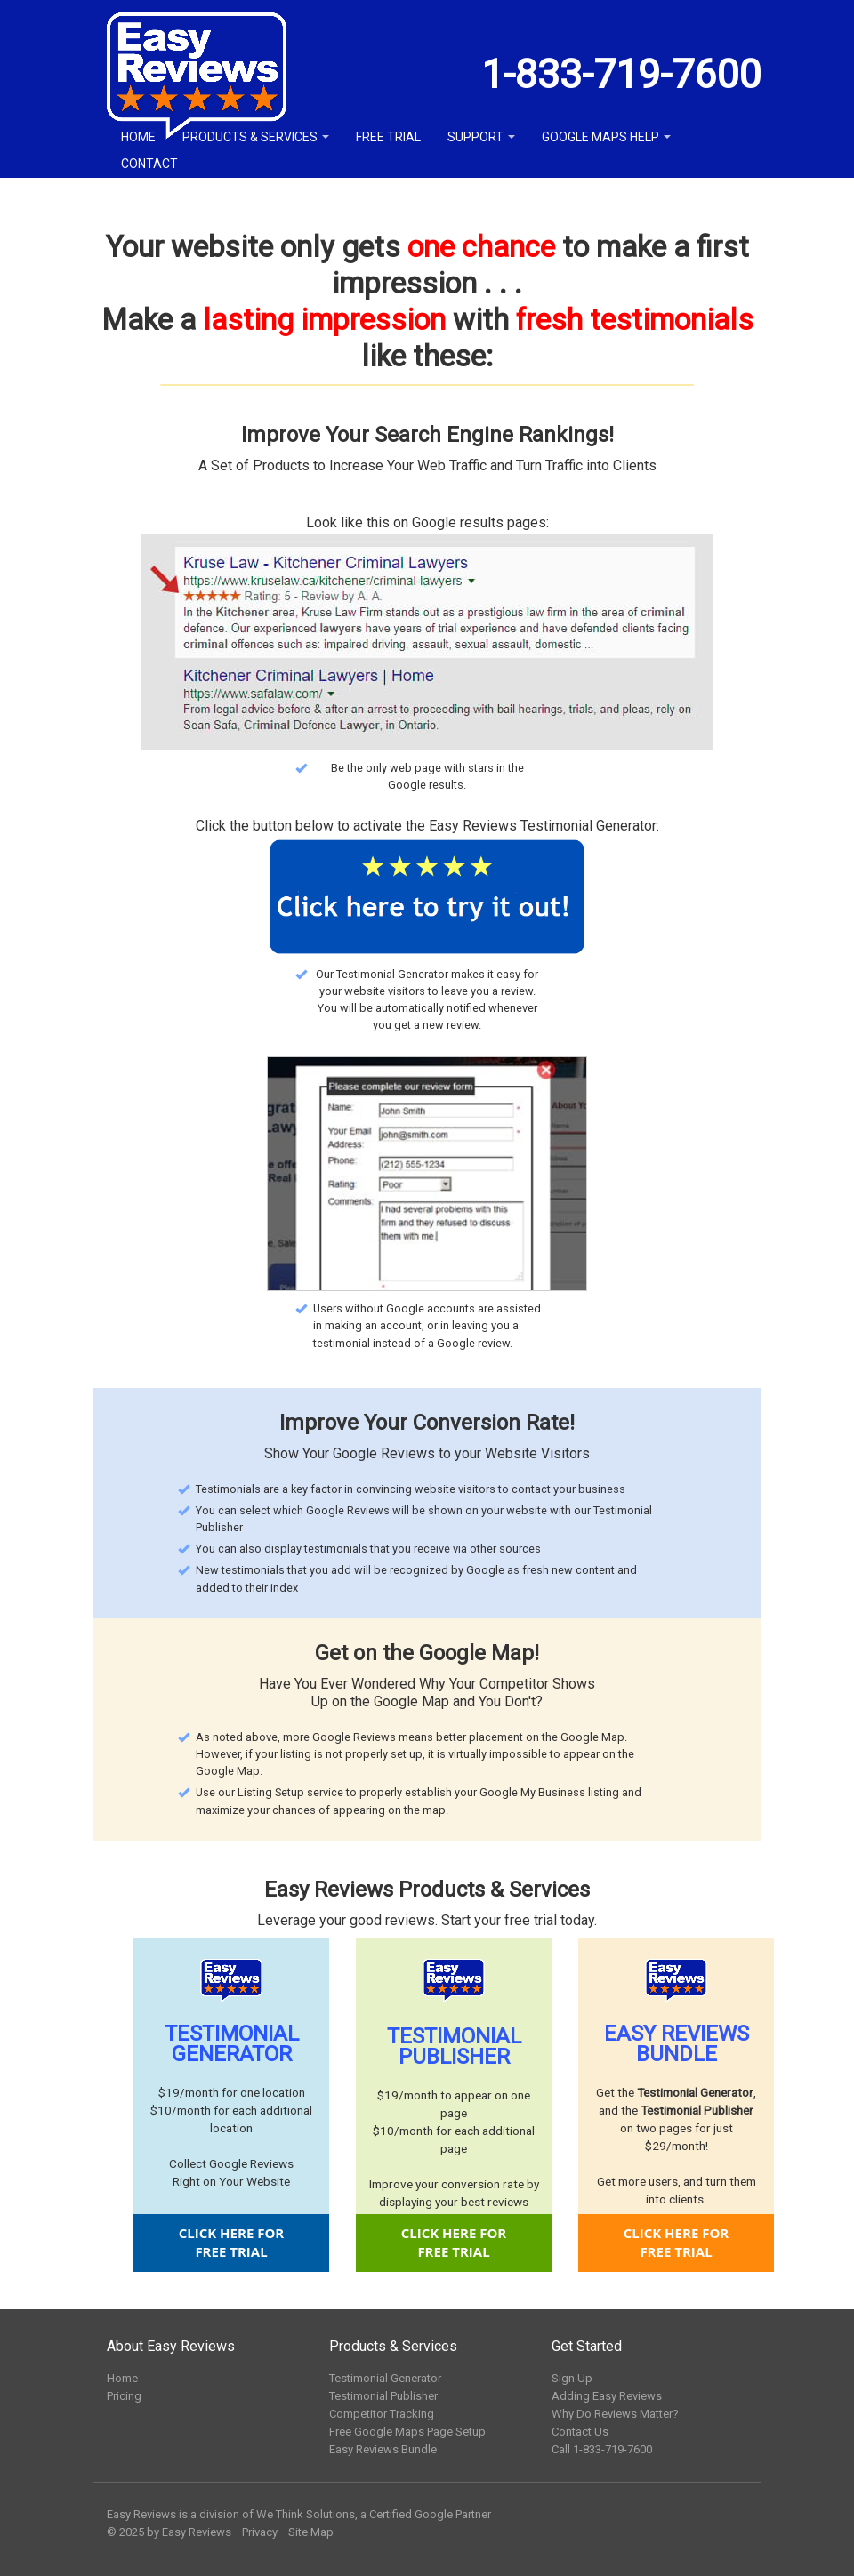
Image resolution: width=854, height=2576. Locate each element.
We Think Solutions (305, 2514)
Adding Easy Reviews (607, 2396)
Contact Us (580, 2431)
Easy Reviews (196, 2532)
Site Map (311, 2532)
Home (138, 137)
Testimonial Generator (385, 2378)
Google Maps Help (606, 137)
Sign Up (572, 2378)
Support (481, 137)
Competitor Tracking (381, 2413)
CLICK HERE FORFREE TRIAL (232, 2242)
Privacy (260, 2532)
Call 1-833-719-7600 (602, 2449)
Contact (149, 163)
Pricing (124, 2396)
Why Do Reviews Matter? (615, 2413)
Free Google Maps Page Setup (407, 2431)
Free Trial (388, 137)
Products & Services (255, 137)
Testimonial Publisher (383, 2396)
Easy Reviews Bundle (383, 2449)
